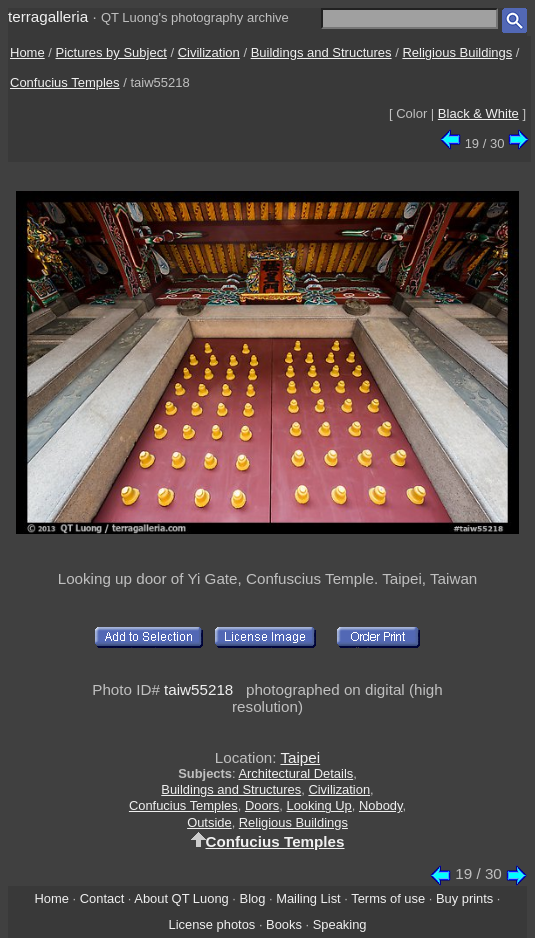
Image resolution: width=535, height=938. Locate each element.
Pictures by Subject (111, 52)
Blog (253, 898)
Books (284, 924)
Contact (102, 898)
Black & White (478, 113)
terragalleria (48, 16)
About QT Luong (181, 898)
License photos (211, 924)
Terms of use (388, 898)
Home (27, 52)
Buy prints (464, 898)
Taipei (300, 757)
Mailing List (308, 898)
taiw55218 (198, 689)
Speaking (340, 924)
